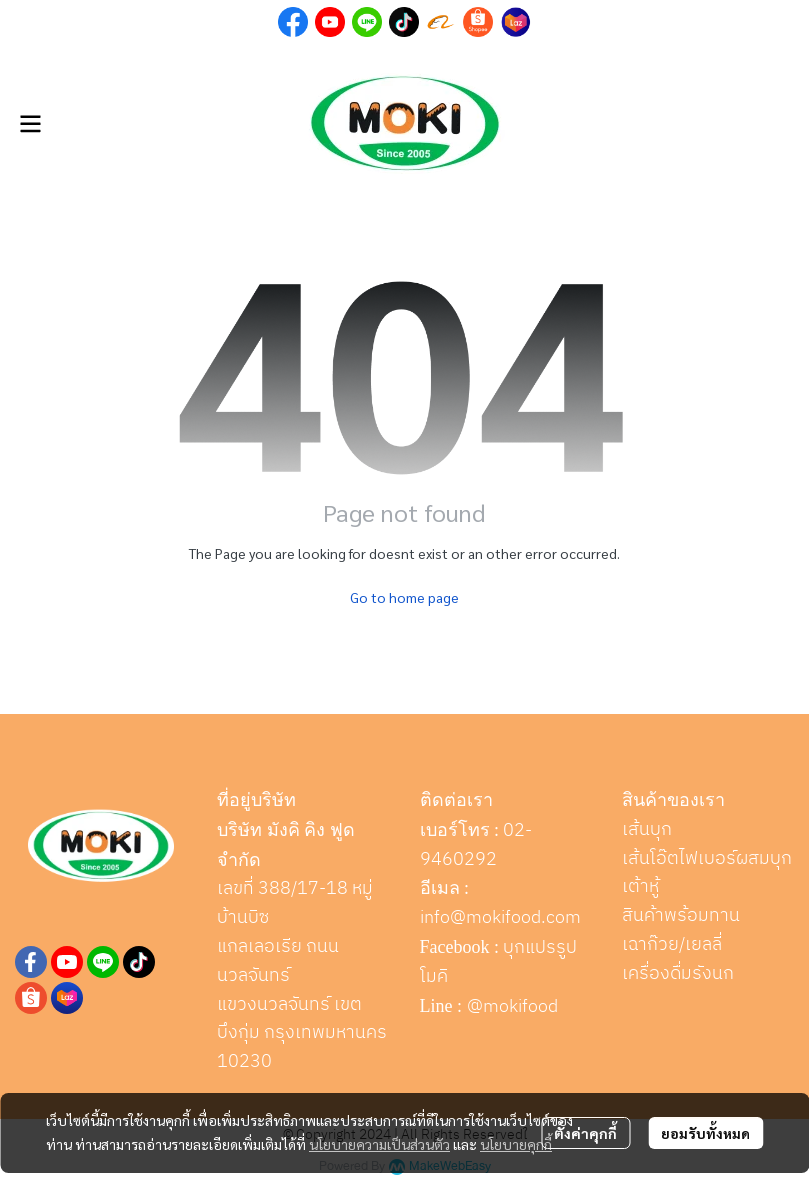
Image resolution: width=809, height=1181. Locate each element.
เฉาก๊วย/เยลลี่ (672, 945)
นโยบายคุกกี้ (516, 1144)
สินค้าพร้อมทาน (681, 916)
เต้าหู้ (640, 887)
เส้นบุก (647, 830)
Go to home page (404, 597)
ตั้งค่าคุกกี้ (585, 1133)
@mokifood (512, 1007)
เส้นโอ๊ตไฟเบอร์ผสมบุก (707, 859)
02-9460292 (476, 845)
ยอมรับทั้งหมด (705, 1133)
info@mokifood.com (500, 918)
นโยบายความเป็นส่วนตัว (379, 1144)
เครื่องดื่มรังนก (678, 974)
